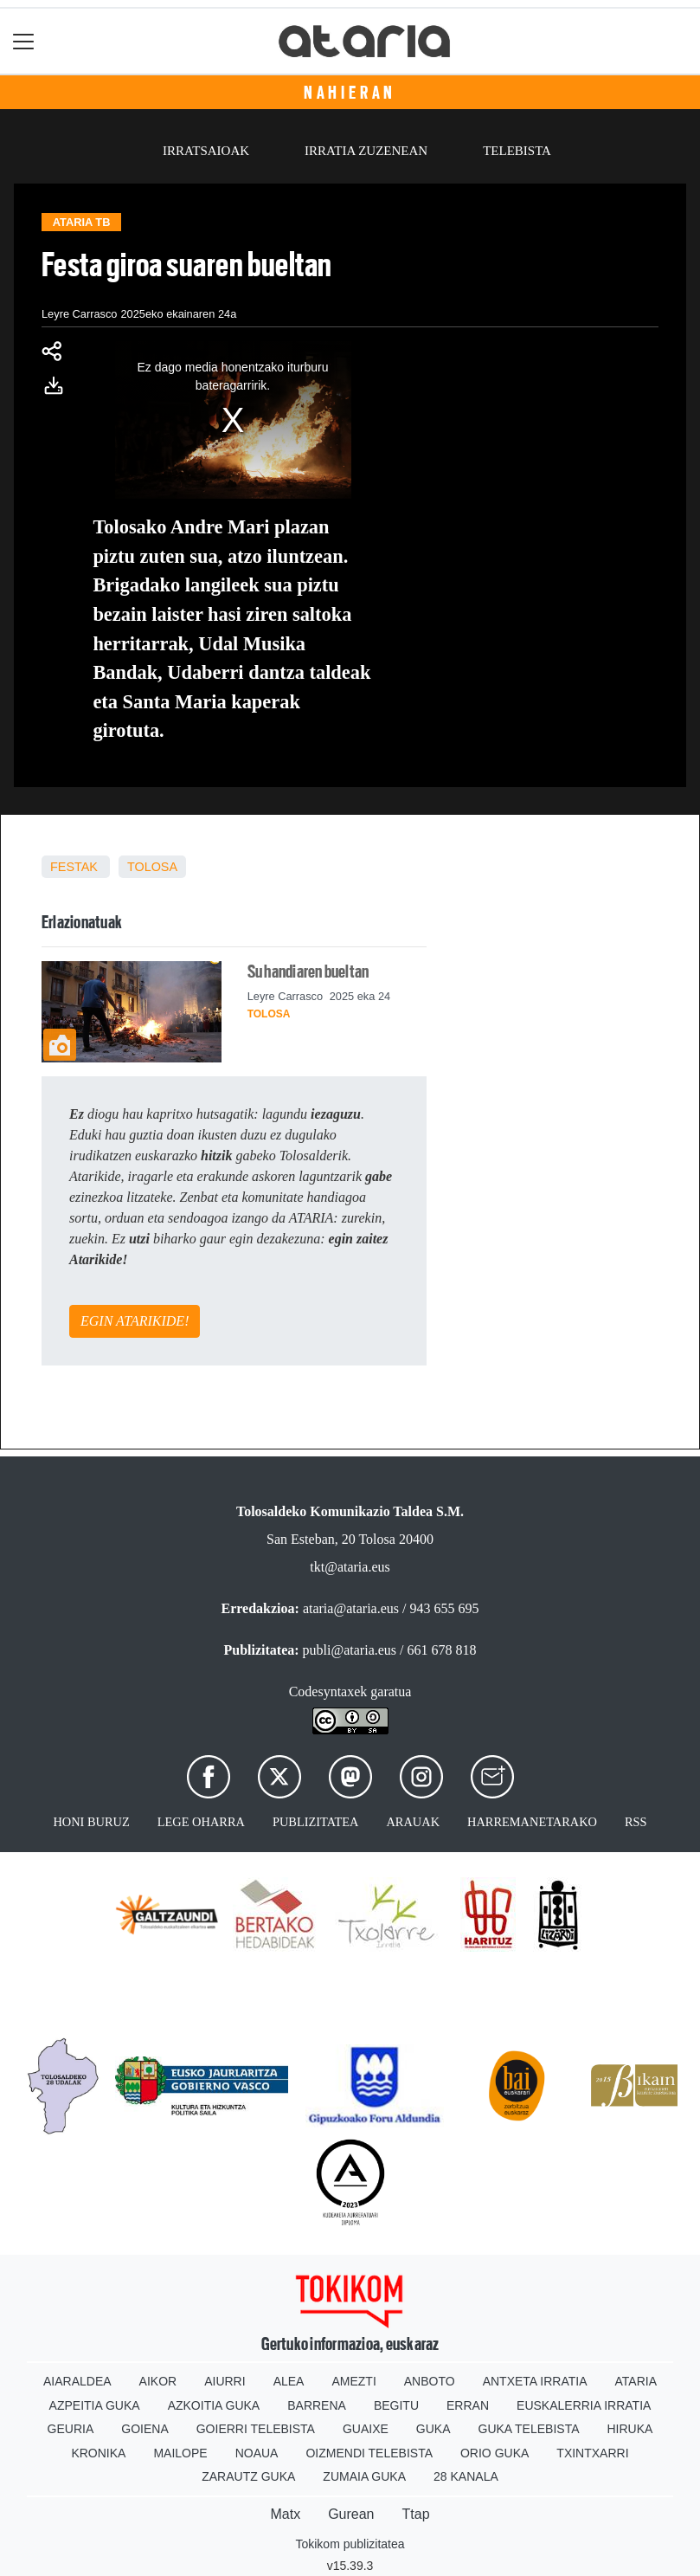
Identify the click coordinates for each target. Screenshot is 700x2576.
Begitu (396, 2405)
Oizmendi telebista (369, 2453)
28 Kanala (465, 2476)
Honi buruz (91, 1822)
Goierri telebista (255, 2429)
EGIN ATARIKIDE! (134, 1321)
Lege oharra (201, 1822)
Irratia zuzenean (366, 151)
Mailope (180, 2453)
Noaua (257, 2453)
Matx (285, 2514)
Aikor (158, 2381)
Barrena (316, 2405)
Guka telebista (529, 2429)
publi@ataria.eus (349, 1650)
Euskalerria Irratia (584, 2405)
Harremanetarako (532, 1822)
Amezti (353, 2381)
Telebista (517, 151)
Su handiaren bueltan (308, 971)
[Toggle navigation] (23, 41)
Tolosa (152, 867)
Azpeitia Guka (94, 2405)
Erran (467, 2405)
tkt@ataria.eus (349, 1566)
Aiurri (224, 2381)
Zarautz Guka (248, 2476)
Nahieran (350, 92)
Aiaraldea (77, 2381)
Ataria (636, 2381)
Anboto (429, 2381)
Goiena (144, 2429)
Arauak (413, 1822)
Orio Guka (494, 2453)
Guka (433, 2429)
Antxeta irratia (535, 2381)
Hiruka (630, 2429)
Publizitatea (316, 1822)
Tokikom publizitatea (349, 2544)
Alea (289, 2381)
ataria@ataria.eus (351, 1608)
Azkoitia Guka (214, 2405)
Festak (74, 867)
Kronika (98, 2453)
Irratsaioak (206, 151)
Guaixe (366, 2429)
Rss (636, 1822)
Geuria (71, 2429)
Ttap (416, 2514)
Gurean (351, 2514)
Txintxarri (592, 2453)
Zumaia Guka (364, 2476)
